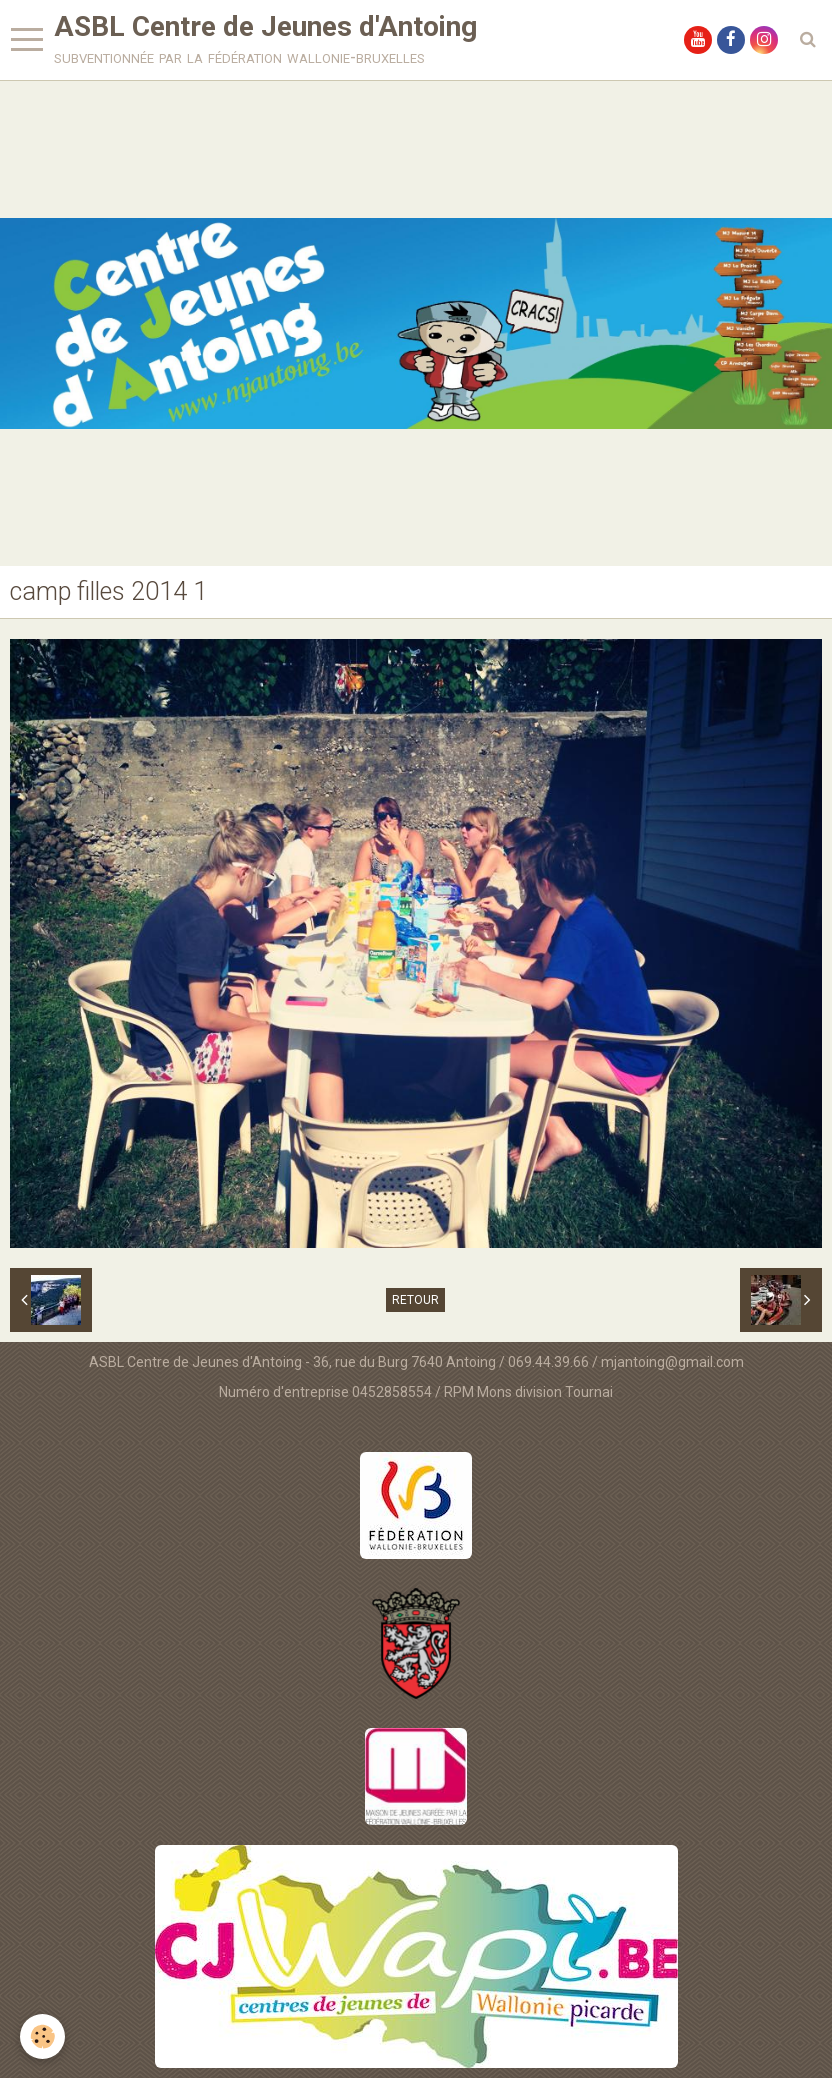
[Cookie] (42, 2036)
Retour (415, 1300)
